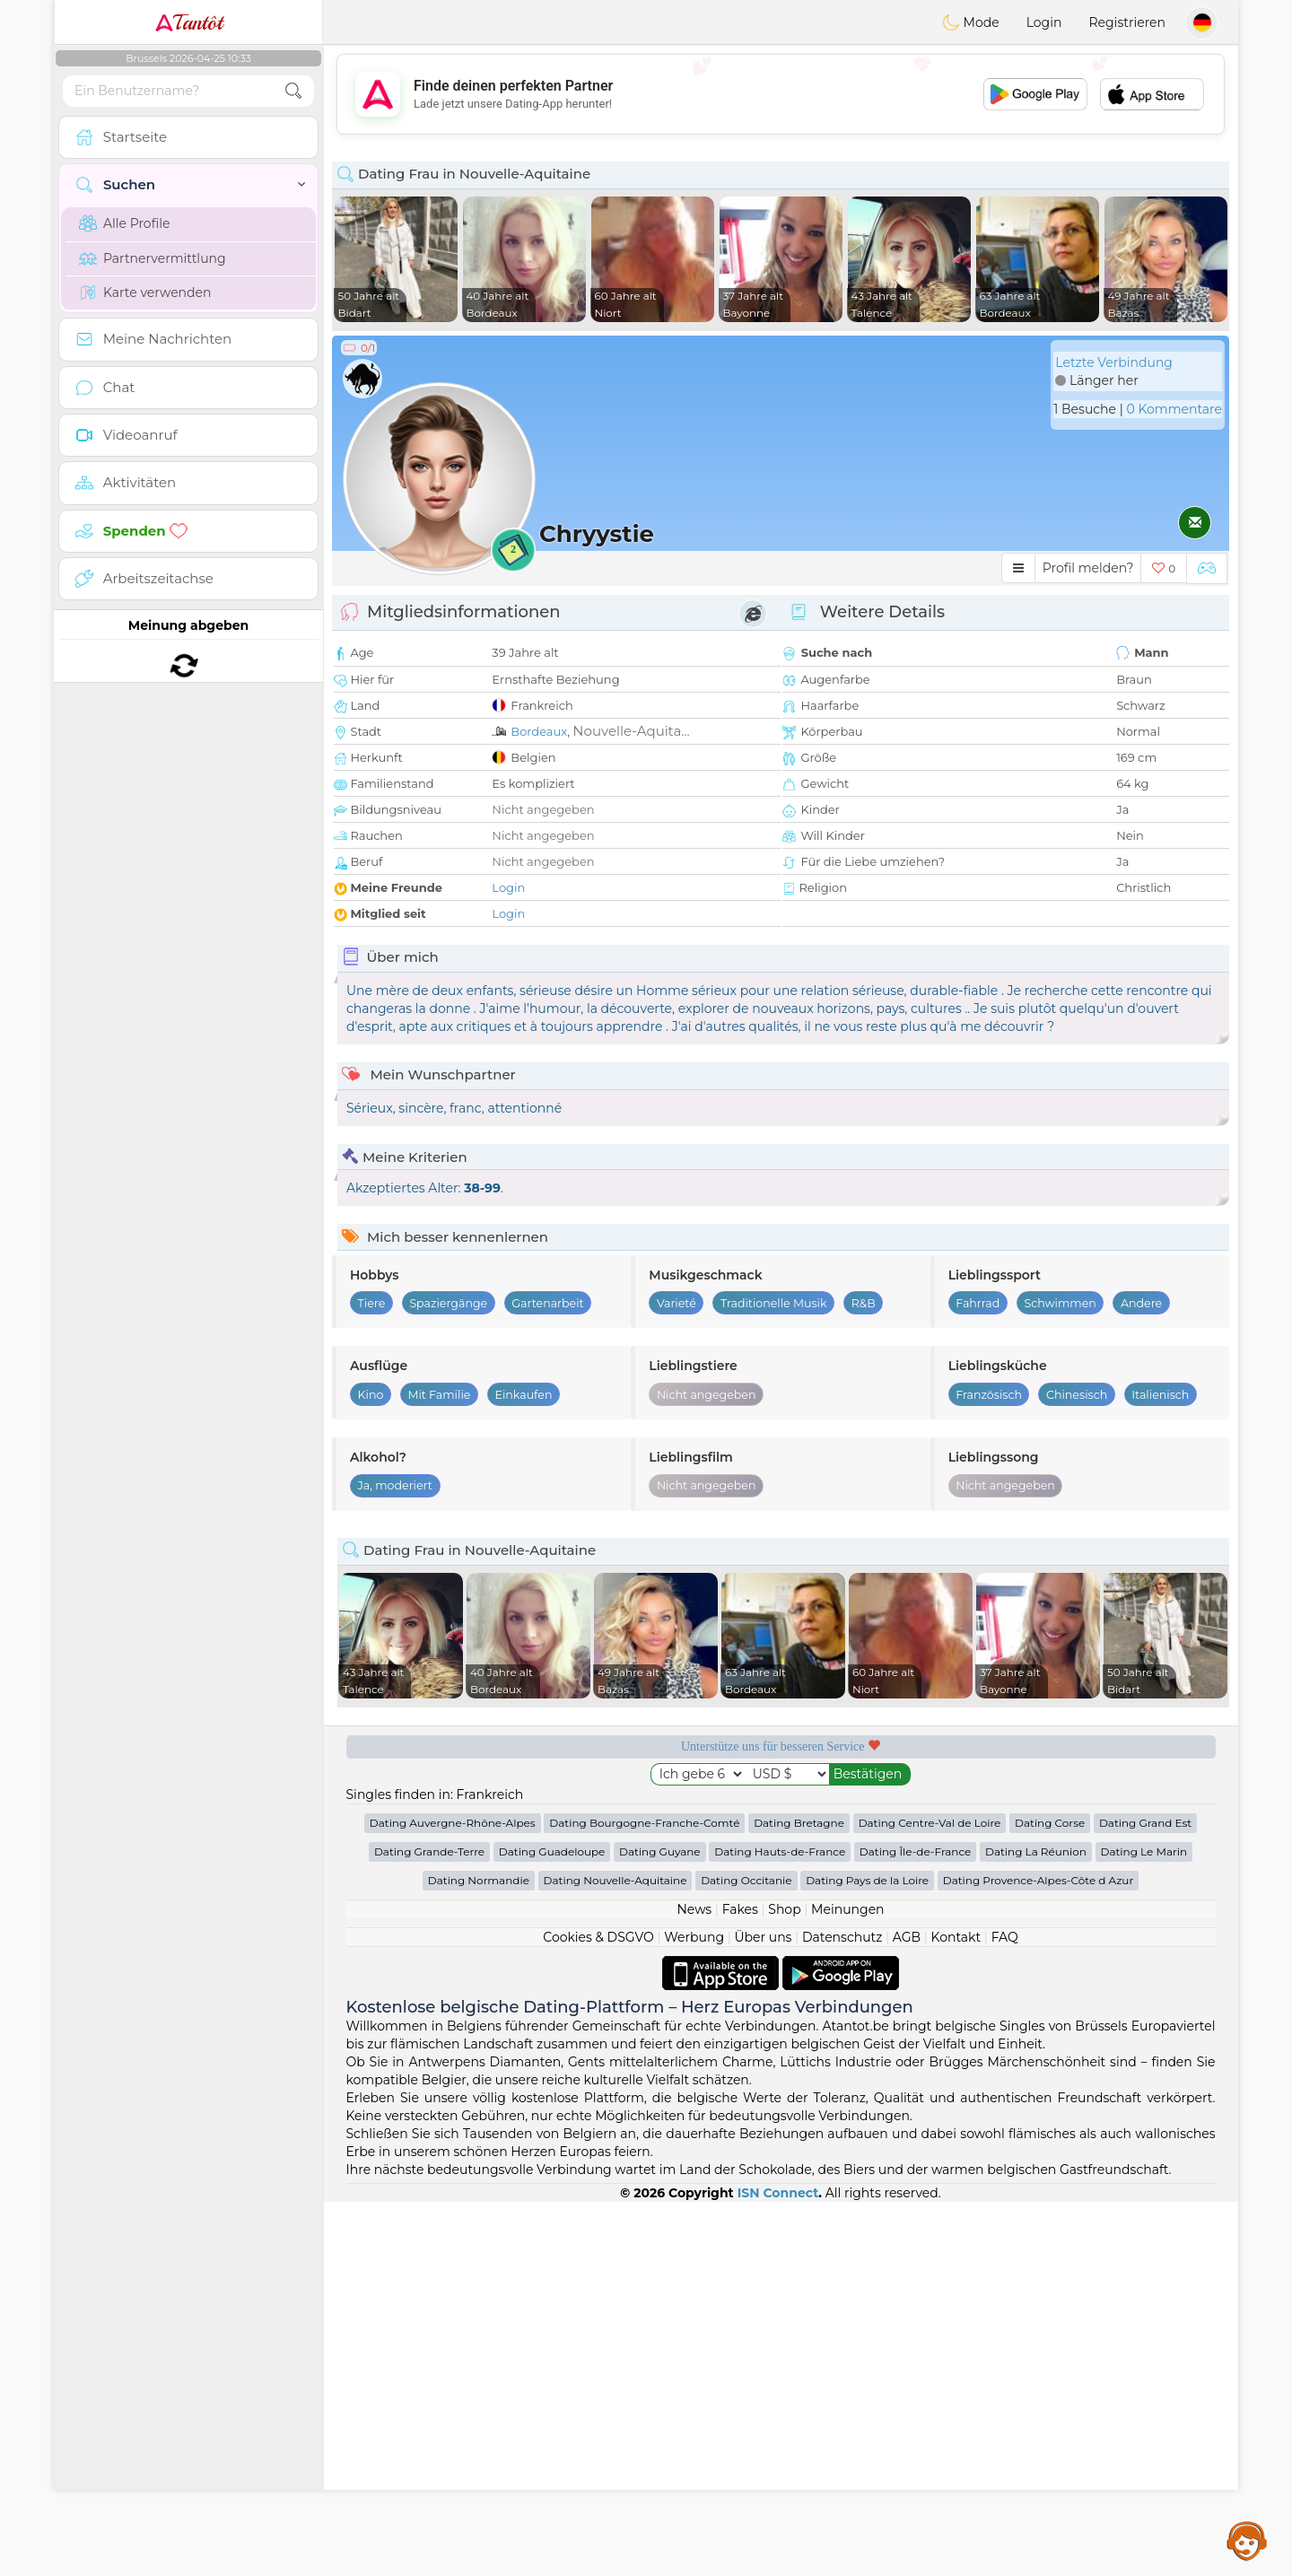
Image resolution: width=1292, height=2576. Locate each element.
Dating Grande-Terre (429, 2225)
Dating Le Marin (1144, 2225)
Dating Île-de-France (915, 2225)
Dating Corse (1050, 2197)
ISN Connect (778, 2567)
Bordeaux (539, 731)
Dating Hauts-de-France (779, 2225)
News (694, 2283)
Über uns (762, 2311)
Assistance (1247, 2540)
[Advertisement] (780, 94)
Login (1044, 22)
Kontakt (956, 2311)
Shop (784, 2283)
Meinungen (847, 2283)
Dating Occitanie (746, 2254)
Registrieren (1126, 22)
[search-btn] (293, 91)
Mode (971, 22)
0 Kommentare (1174, 409)
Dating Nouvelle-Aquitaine (615, 2254)
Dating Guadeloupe (552, 2225)
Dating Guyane (660, 2225)
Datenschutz (842, 2311)
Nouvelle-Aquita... (630, 730)
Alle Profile (124, 223)
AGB (907, 2311)
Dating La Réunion (1036, 2225)
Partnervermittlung (152, 258)
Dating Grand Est (1145, 2197)
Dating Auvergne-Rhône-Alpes (453, 2197)
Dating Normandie (478, 2254)
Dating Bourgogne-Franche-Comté (644, 2197)
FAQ (1004, 2311)
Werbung (694, 2311)
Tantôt (189, 22)
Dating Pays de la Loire (867, 2254)
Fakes (740, 2283)
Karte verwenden (145, 292)
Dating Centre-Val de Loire (930, 2197)
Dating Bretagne (799, 2197)
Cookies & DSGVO (598, 2311)
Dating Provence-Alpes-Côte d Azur (1038, 2254)
